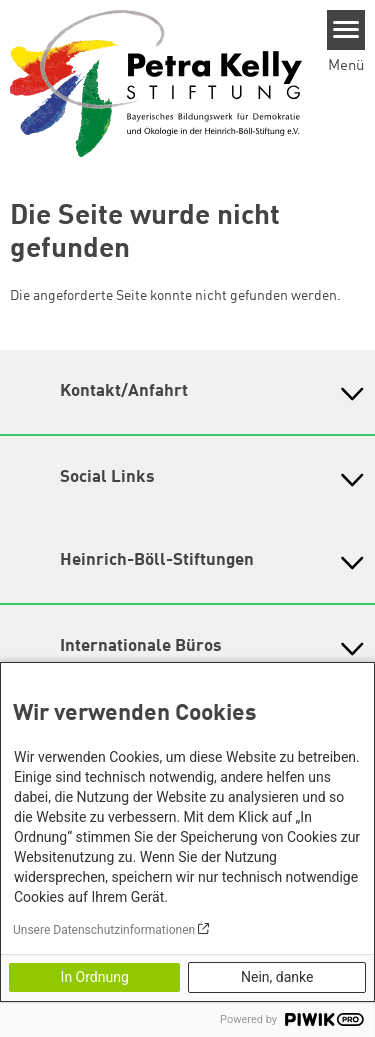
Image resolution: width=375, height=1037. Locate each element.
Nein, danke (277, 977)
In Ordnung (95, 977)
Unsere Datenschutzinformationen (104, 930)
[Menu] (346, 30)
